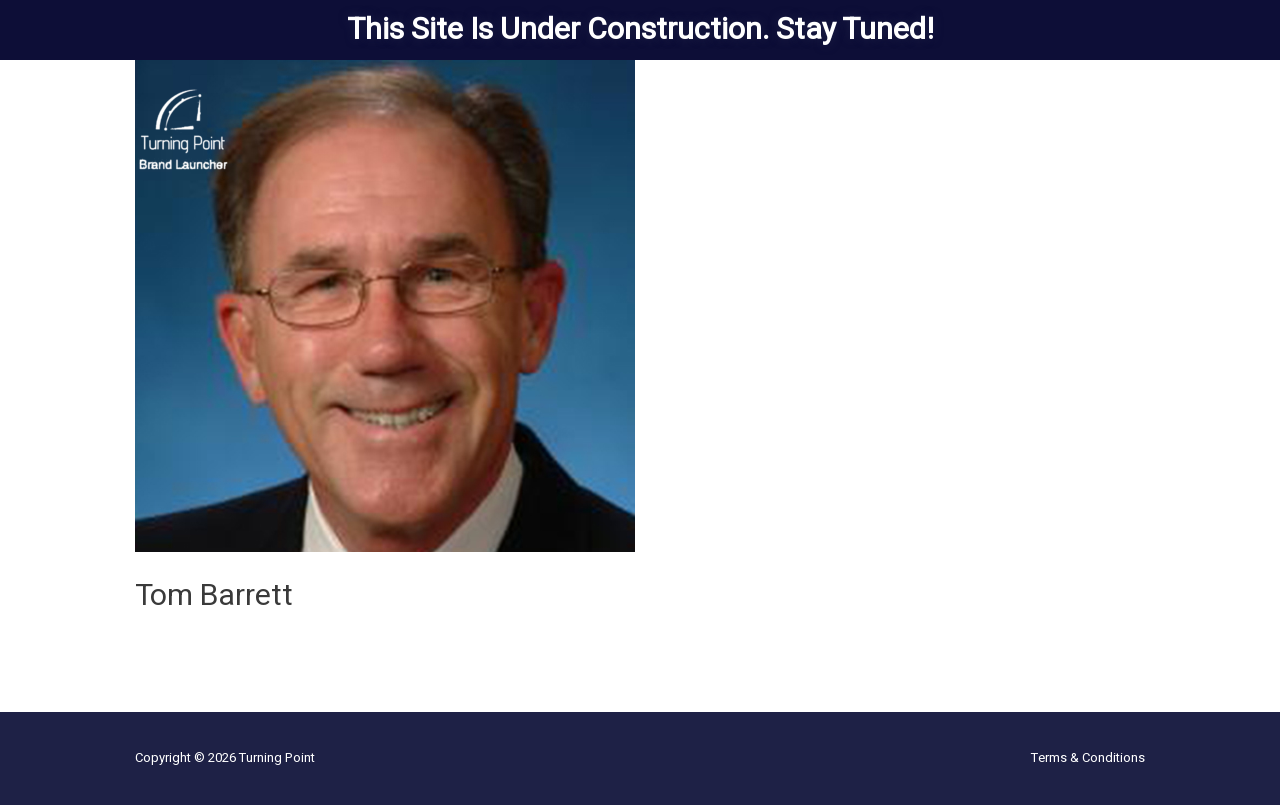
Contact (1109, 129)
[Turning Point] (183, 128)
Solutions (718, 129)
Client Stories (828, 129)
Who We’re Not (1017, 129)
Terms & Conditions (1088, 757)
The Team (920, 129)
